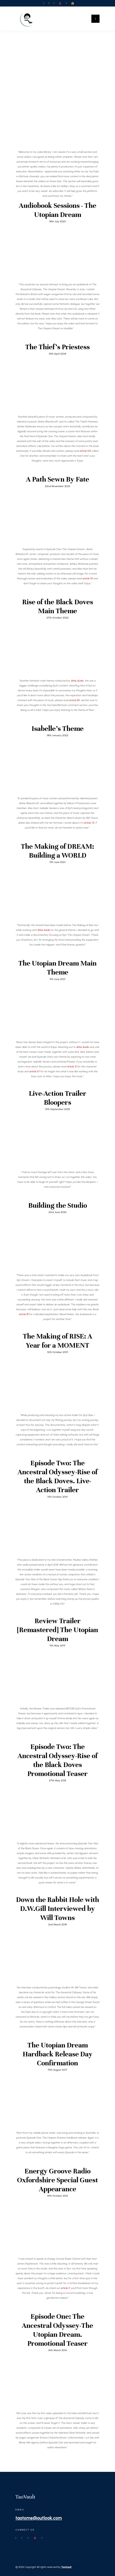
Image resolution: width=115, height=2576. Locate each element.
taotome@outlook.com (38, 2518)
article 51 (72, 1066)
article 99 (87, 578)
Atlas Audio (77, 680)
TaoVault (66, 2567)
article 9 (65, 2288)
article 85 (74, 700)
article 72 (89, 822)
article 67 (34, 1071)
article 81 (24, 1314)
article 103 (85, 450)
